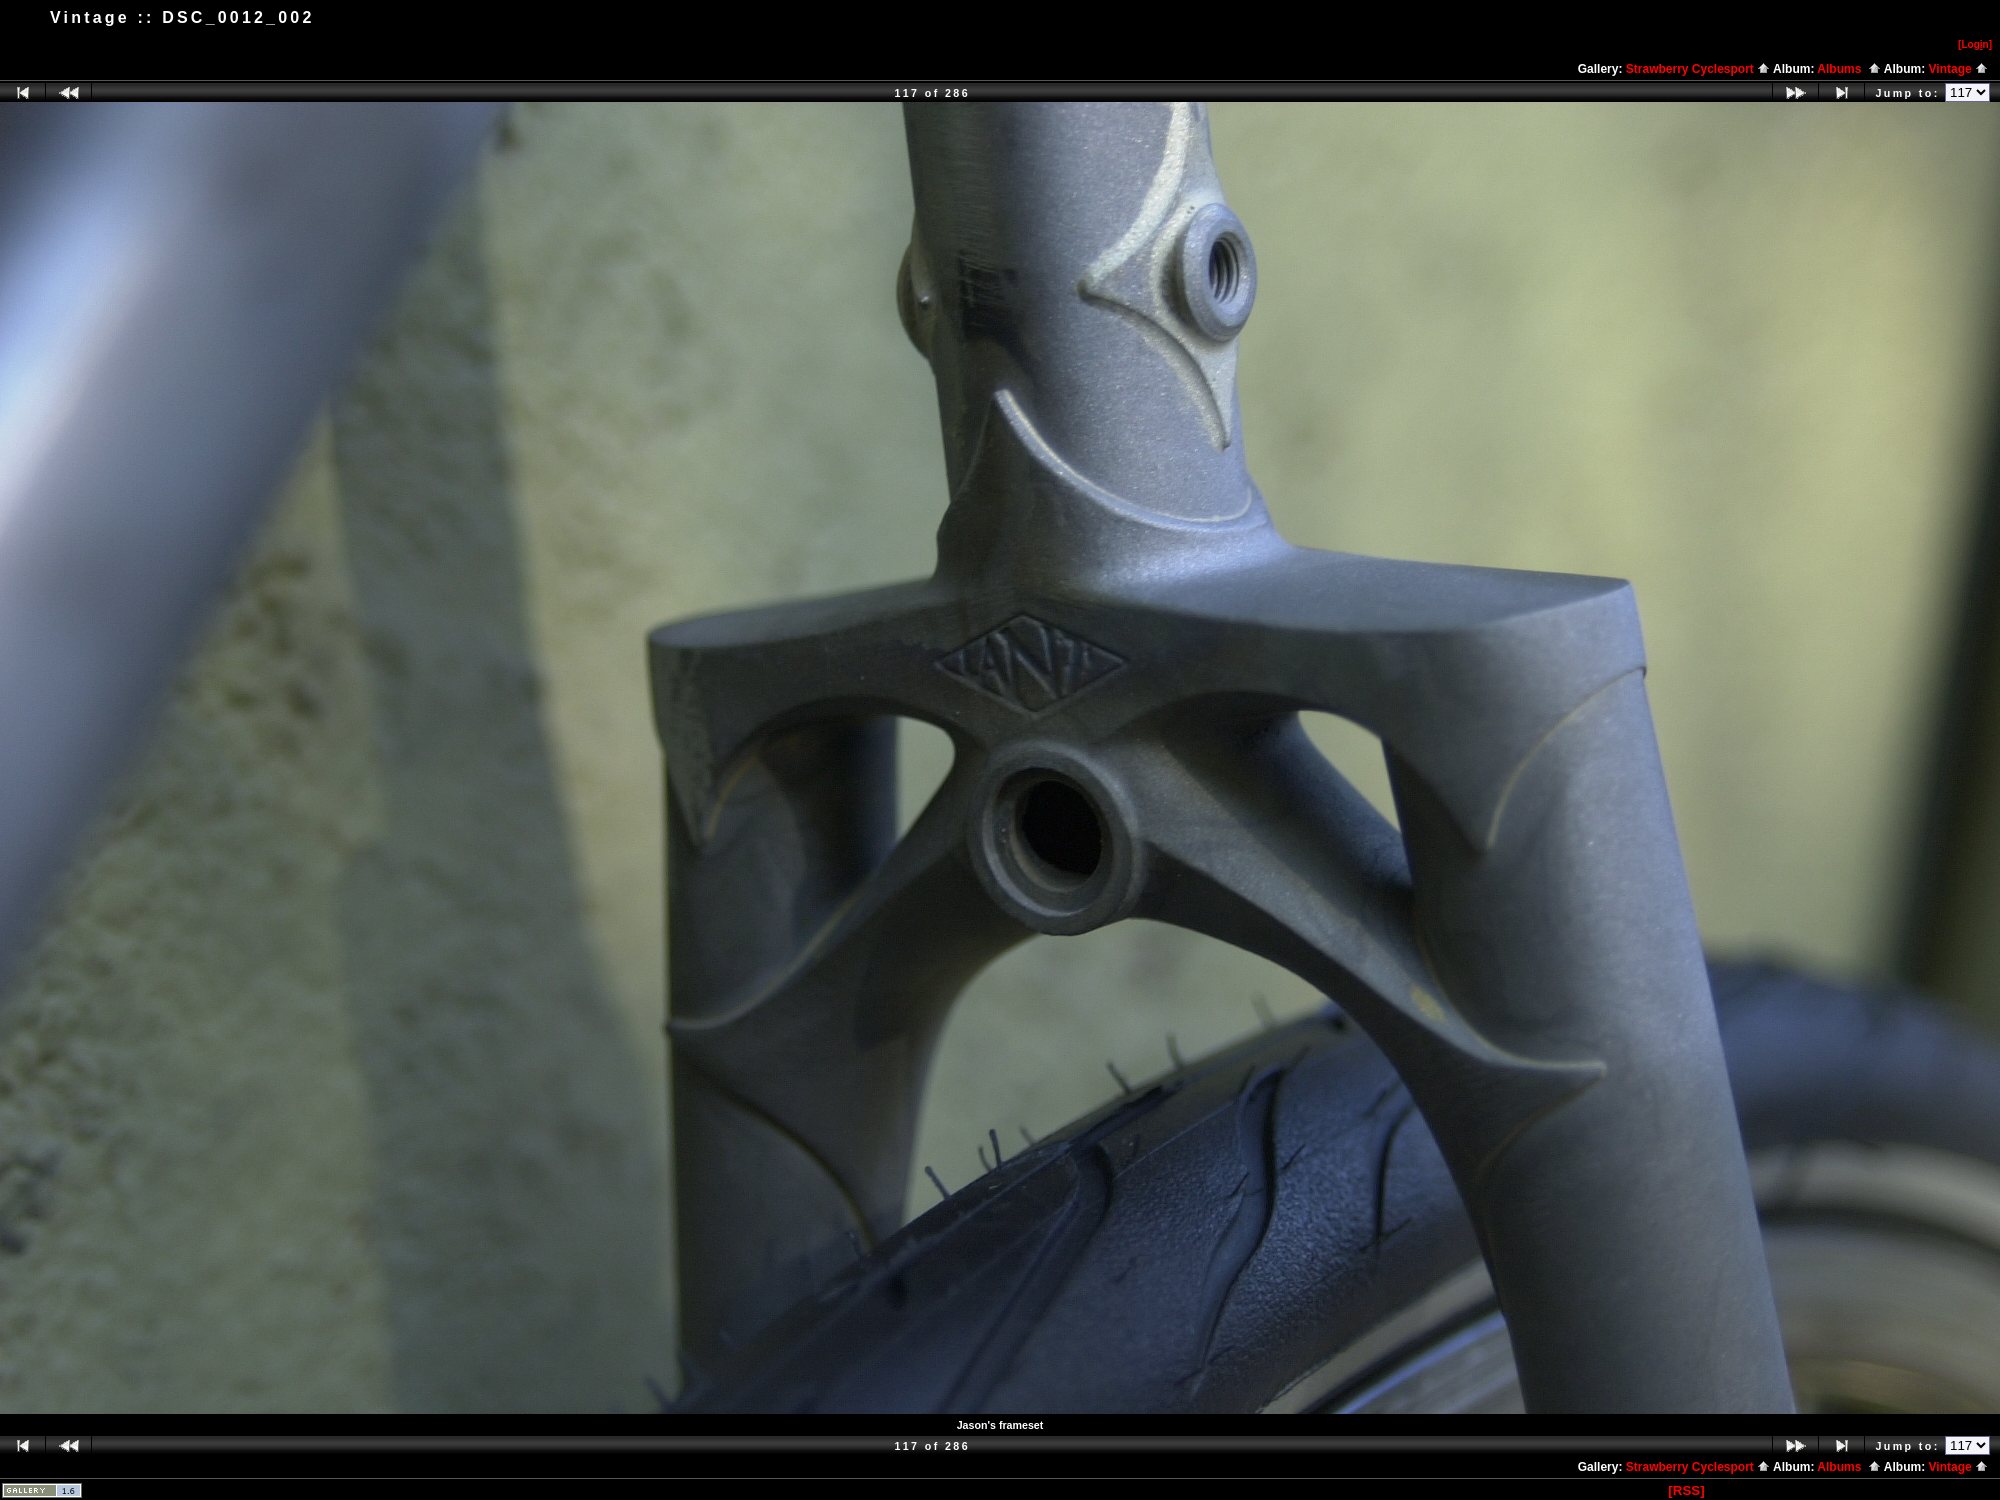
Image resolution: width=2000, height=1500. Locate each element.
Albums (1849, 69)
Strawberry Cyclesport (1698, 69)
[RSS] (1686, 1490)
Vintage (1958, 69)
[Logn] (1975, 44)
